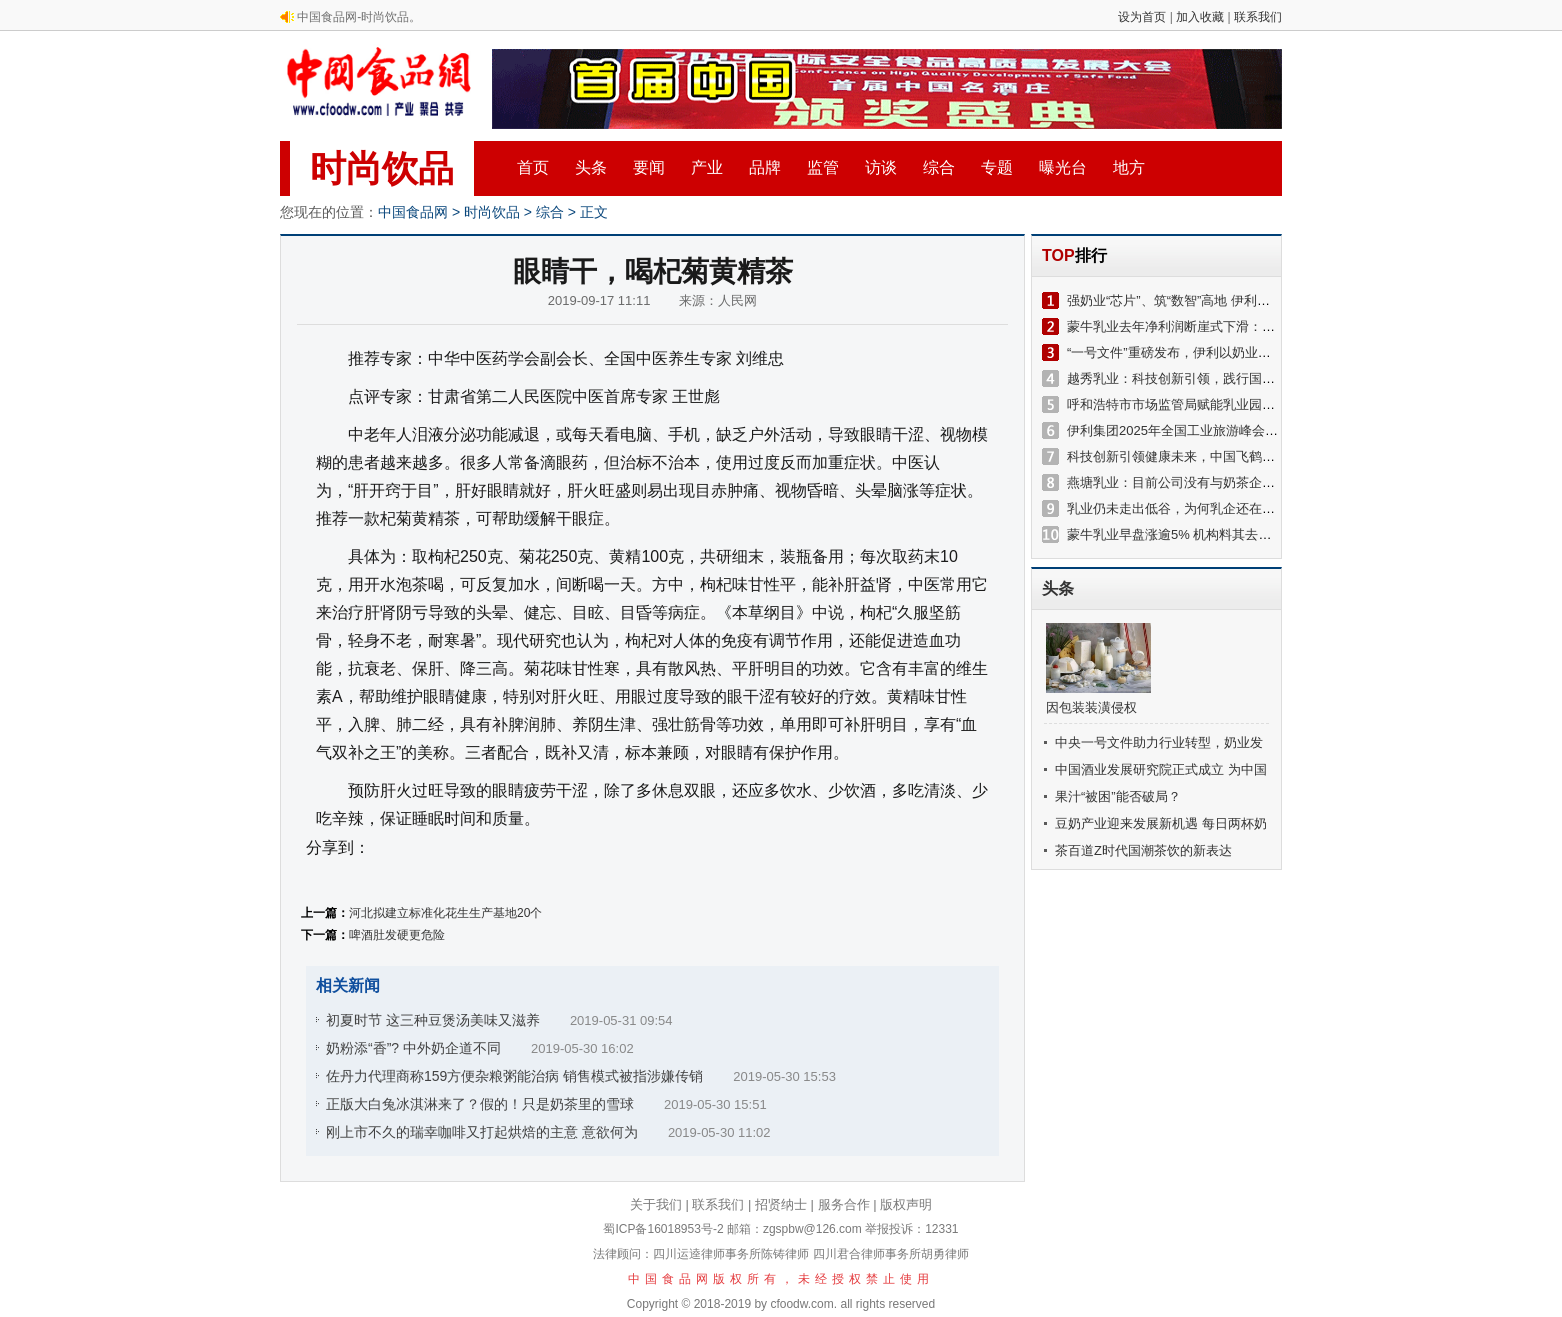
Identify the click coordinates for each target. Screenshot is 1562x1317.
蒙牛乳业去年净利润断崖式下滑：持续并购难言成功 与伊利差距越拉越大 (1277, 326)
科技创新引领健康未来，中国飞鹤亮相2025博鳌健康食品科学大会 (1257, 456)
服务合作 (844, 1204)
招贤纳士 (781, 1204)
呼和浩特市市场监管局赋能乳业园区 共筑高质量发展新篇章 (1238, 404)
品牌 (765, 167)
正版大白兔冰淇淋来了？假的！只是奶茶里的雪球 (480, 1104)
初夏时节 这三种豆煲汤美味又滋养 (433, 1020)
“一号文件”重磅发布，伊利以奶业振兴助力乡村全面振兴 (1227, 352)
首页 (533, 167)
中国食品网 (413, 212)
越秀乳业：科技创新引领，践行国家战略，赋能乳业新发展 (1236, 378)
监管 (823, 167)
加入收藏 (1200, 17)
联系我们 (1258, 17)
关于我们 (656, 1204)
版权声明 (906, 1204)
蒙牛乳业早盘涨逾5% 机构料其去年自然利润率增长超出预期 (1240, 534)
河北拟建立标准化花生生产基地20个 (445, 913)
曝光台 (1063, 167)
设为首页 (1142, 17)
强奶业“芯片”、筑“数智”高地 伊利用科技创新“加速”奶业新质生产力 (1257, 300)
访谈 (881, 167)
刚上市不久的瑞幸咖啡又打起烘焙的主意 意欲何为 (482, 1132)
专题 (997, 167)
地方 (1129, 167)
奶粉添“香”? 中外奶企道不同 (413, 1048)
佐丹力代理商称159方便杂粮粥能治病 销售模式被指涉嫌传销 (514, 1076)
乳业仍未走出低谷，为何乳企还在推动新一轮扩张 (1210, 508)
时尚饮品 (382, 168)
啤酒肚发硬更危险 (397, 935)
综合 (939, 167)
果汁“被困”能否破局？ (1118, 796)
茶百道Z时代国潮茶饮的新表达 (1143, 850)
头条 (591, 167)
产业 (707, 167)
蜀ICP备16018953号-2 (663, 1229)
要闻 (649, 167)
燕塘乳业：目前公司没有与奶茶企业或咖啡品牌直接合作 (1229, 482)
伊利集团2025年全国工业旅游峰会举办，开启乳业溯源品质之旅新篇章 (1270, 430)
